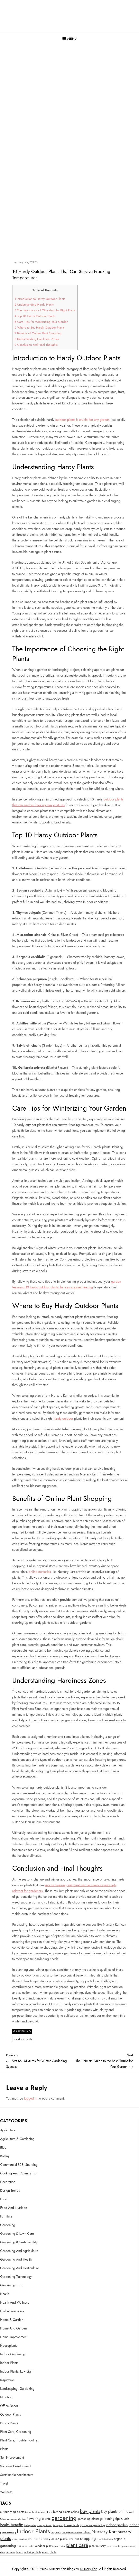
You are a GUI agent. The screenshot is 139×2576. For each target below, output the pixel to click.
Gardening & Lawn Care (17, 2233)
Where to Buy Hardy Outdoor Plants (39, 327)
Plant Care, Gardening (15, 2431)
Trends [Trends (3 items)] (19, 2552)
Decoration (7, 2182)
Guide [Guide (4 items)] (125, 2519)
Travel (4, 2483)
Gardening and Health (16, 2259)
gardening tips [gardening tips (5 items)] (110, 2518)
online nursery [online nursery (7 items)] (39, 2538)
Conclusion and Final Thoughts (36, 345)
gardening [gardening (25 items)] (64, 2518)
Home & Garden (11, 2319)
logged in (30, 2098)
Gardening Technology (16, 2276)
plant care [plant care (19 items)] (77, 2545)
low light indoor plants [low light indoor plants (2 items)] (72, 2532)
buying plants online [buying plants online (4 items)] (66, 2512)
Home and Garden (13, 2328)
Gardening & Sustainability (18, 2242)
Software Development (15, 2466)
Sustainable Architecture (17, 2474)
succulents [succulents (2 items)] (10, 2552)
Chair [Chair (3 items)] (3, 2519)
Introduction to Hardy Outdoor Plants (40, 299)
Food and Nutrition (13, 2207)
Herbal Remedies (12, 2311)
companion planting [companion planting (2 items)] (16, 2519)
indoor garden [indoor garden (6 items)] (117, 2525)
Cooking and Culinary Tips (19, 2173)
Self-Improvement (12, 2457)
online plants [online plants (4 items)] (59, 2539)
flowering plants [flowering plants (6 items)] (38, 2518)
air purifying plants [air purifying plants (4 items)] (12, 2512)
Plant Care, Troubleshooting (19, 2440)
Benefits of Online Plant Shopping (38, 333)
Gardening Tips (11, 2285)
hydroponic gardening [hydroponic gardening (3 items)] (92, 2525)
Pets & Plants (9, 2423)
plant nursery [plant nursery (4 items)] (97, 2546)
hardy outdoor (63, 1418)
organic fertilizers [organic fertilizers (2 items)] (105, 2539)
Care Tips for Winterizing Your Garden (41, 322)
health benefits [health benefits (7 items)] (11, 2525)
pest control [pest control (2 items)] (60, 2546)
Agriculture (8, 2130)
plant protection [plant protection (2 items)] (114, 2546)
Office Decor (9, 2406)
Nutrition (6, 2397)
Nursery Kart (88, 2569)
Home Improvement (13, 2337)
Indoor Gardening (12, 2354)
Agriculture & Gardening (17, 2138)
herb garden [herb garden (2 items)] (30, 2525)
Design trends (10, 2190)
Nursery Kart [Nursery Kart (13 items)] (104, 2531)
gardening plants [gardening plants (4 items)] (88, 2519)
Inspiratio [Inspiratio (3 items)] (56, 2532)
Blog (3, 2147)
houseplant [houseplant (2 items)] (58, 2525)
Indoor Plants (9, 2362)
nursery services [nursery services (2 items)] (19, 2539)
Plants (4, 2449)
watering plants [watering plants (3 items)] (32, 2552)
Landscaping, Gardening (17, 2388)
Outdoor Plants (10, 2414)
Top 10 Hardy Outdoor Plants (35, 316)
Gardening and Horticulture (19, 2268)
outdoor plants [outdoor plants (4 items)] (44, 2546)
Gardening (22, 2031)
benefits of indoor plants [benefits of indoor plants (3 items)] (38, 2512)
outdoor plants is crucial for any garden (82, 419)
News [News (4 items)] (87, 2532)
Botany (4, 2156)
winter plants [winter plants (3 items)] (49, 2552)
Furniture (6, 2216)
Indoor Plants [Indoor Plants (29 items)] (33, 2531)
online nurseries (40, 1571)
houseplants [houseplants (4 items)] (71, 2525)
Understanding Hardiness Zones (37, 339)
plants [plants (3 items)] (125, 2546)
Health (4, 2294)
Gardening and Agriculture (19, 2250)
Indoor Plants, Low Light (16, 2371)
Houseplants (8, 2345)
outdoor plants (23, 2039)
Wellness (6, 2492)
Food (3, 2199)
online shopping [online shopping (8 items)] (82, 2538)
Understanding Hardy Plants (34, 304)
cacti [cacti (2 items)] (131, 2512)
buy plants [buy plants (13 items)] (90, 2511)
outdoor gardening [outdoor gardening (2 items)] (25, 2546)
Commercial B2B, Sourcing (19, 2164)
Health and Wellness (14, 2302)
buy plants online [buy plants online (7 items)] (114, 2511)
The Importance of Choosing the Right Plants (45, 310)
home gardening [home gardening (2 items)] (44, 2525)
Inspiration (7, 2380)
